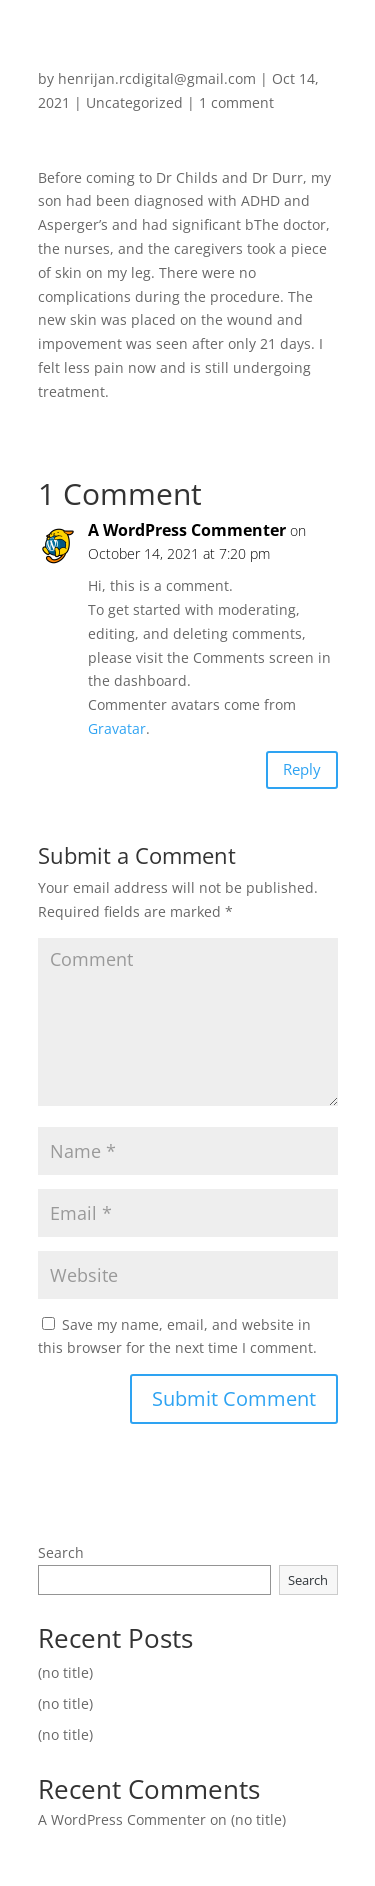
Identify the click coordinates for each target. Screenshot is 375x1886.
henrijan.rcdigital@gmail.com (157, 78)
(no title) (65, 1672)
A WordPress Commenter (187, 530)
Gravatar (117, 728)
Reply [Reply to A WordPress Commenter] (302, 769)
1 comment (236, 102)
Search (61, 1552)
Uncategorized (134, 102)
